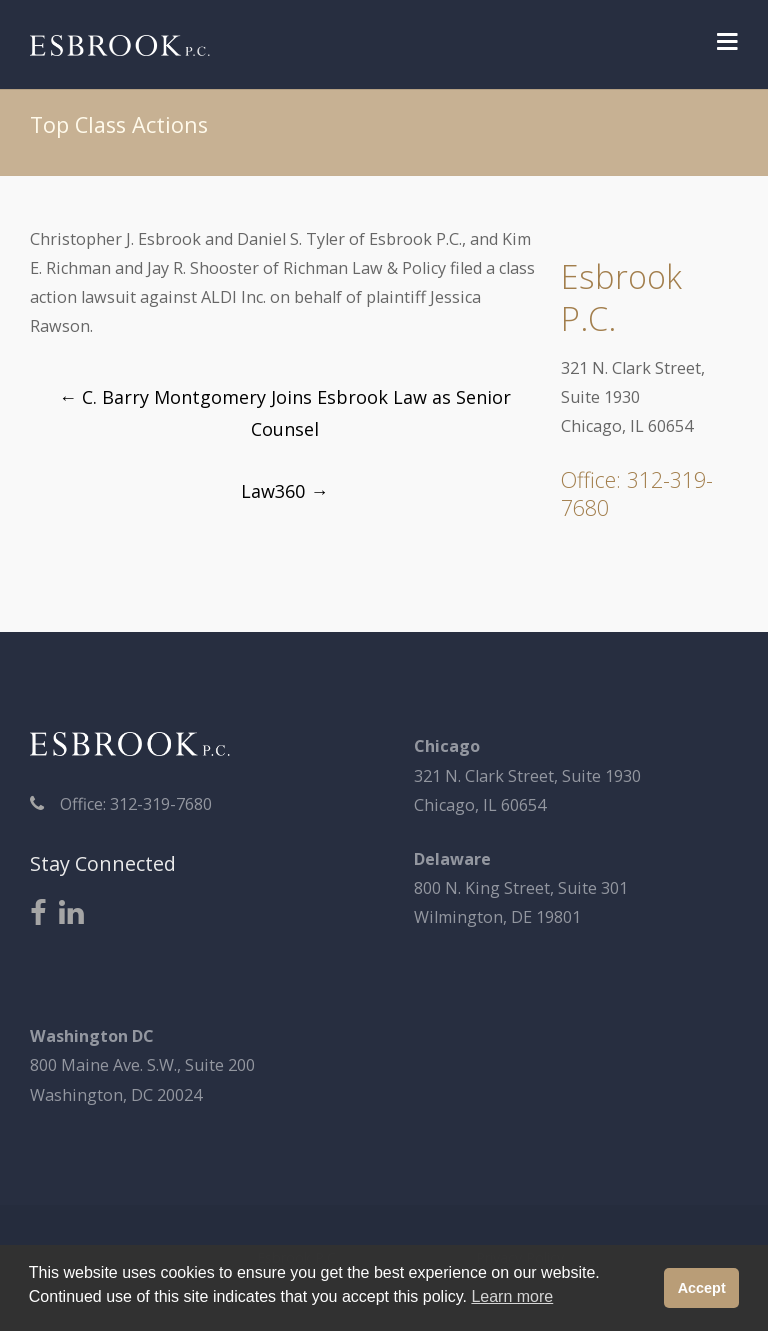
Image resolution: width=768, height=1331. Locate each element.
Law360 (284, 491)
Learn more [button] (512, 1296)
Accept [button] (702, 1288)
